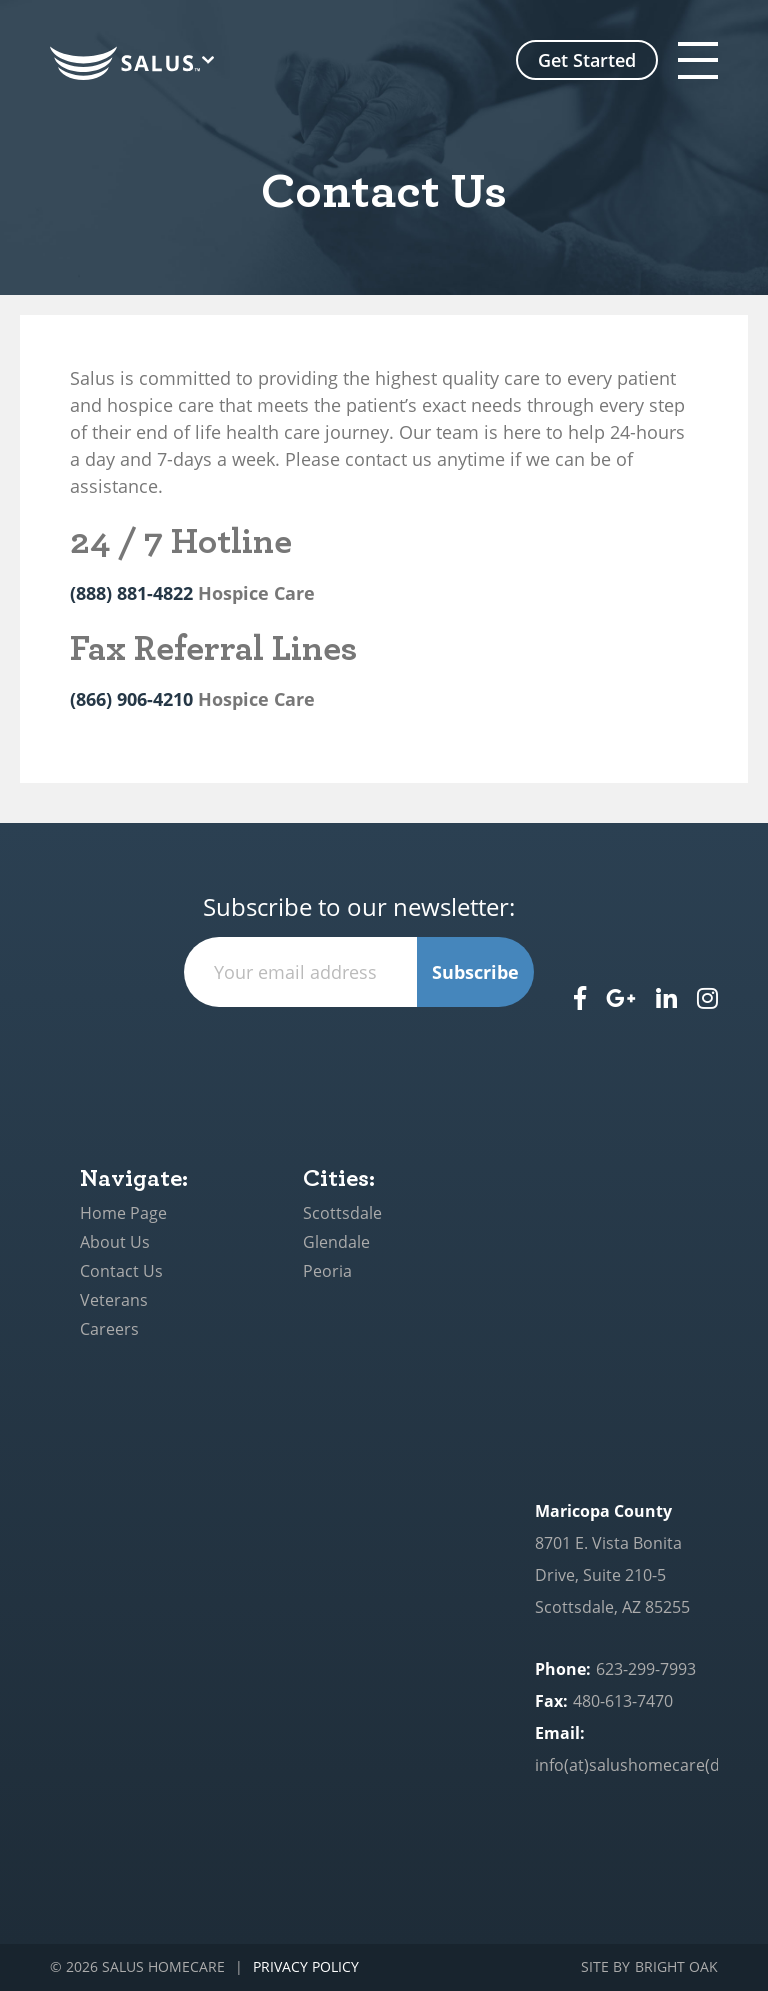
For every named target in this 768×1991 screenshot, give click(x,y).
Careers (109, 1329)
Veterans (114, 1300)
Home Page (123, 1213)
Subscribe (475, 972)
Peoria (327, 1271)
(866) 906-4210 (131, 699)
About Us (115, 1242)
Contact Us (121, 1271)
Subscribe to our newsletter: (359, 907)
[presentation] (359, 1046)
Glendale (336, 1242)
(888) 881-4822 (131, 593)
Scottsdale (342, 1213)
